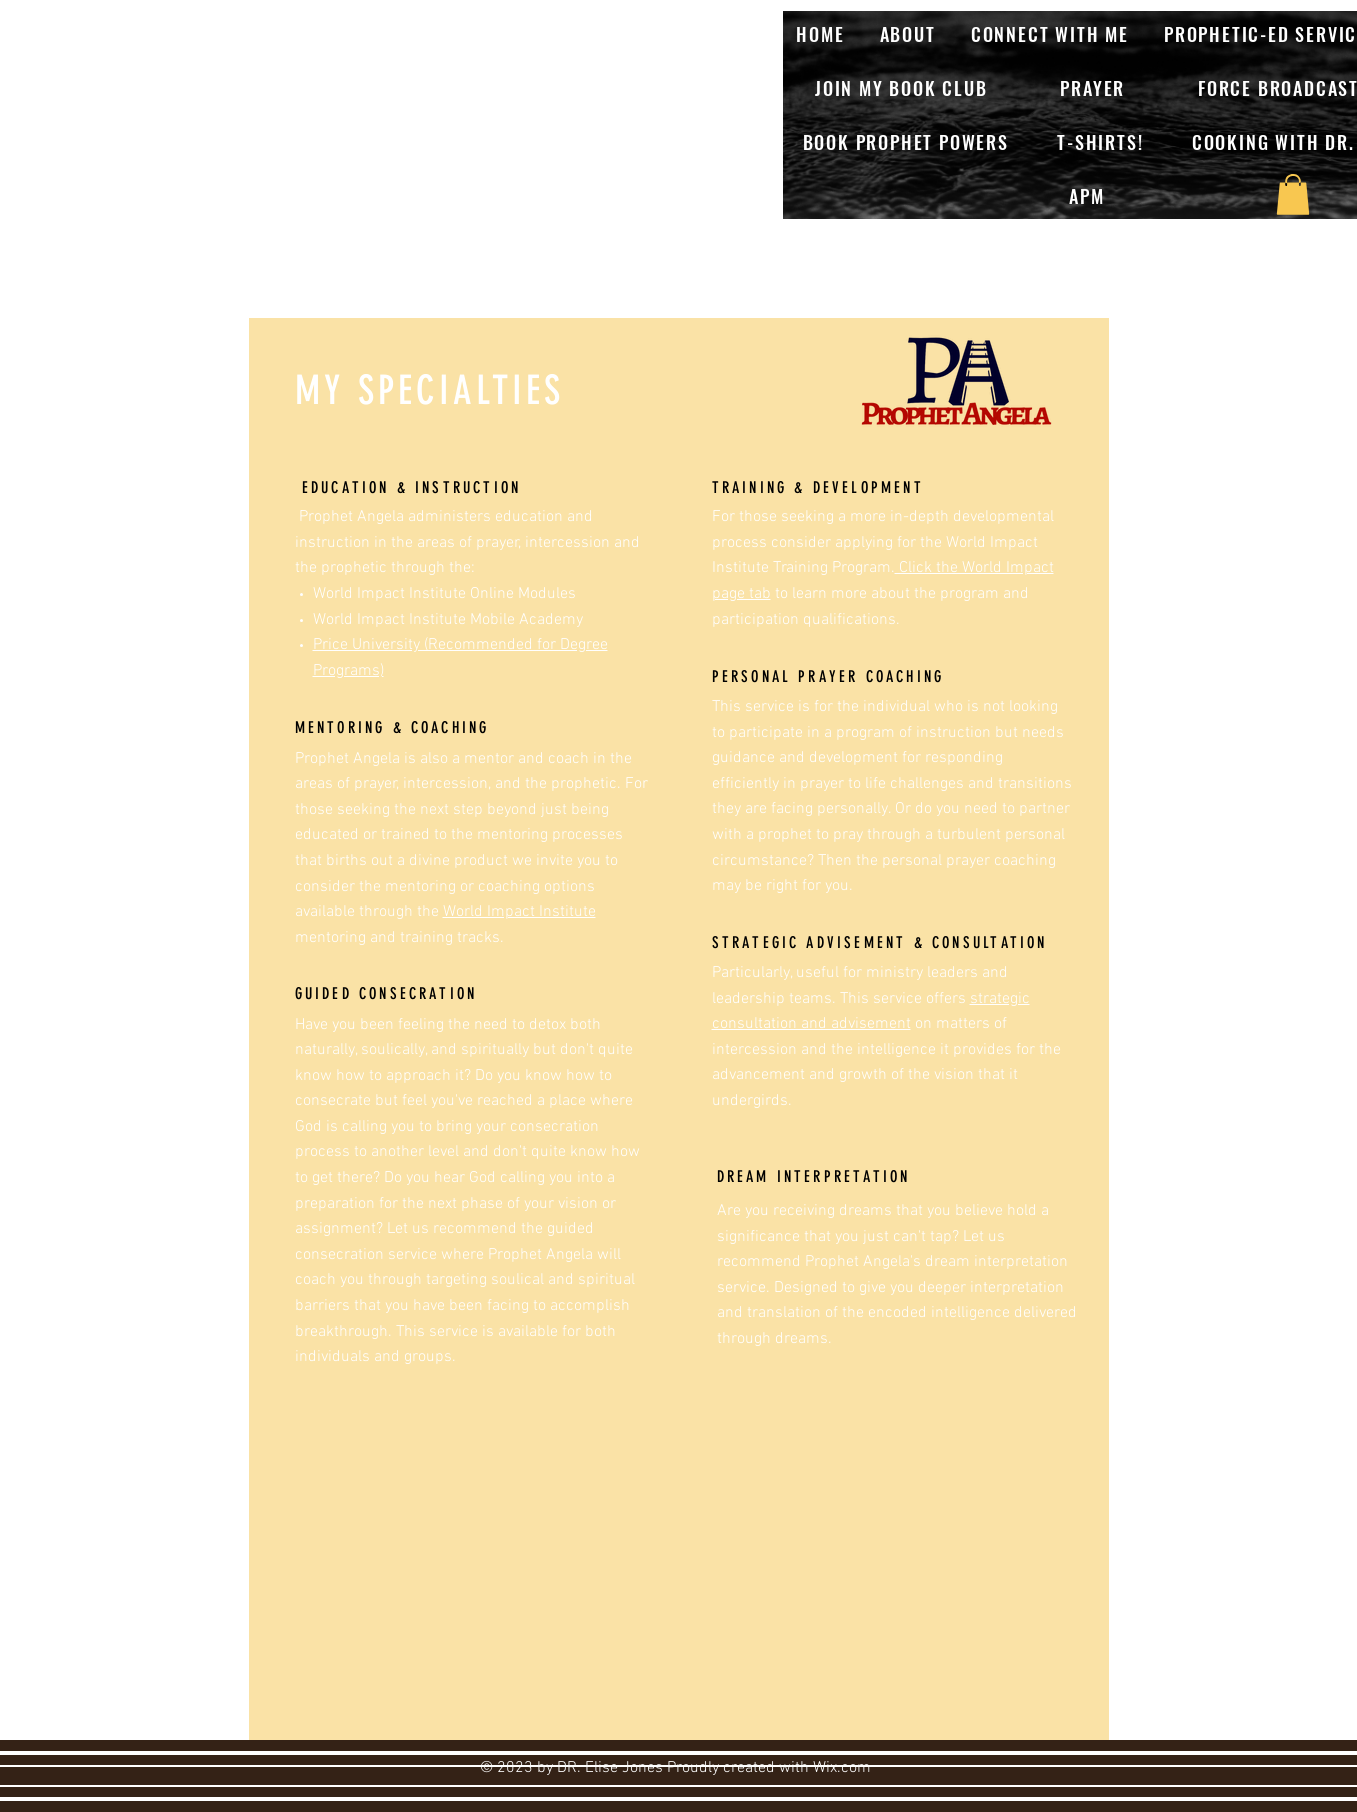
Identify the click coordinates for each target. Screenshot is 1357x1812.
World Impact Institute (519, 912)
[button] (1293, 194)
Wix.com (842, 1768)
